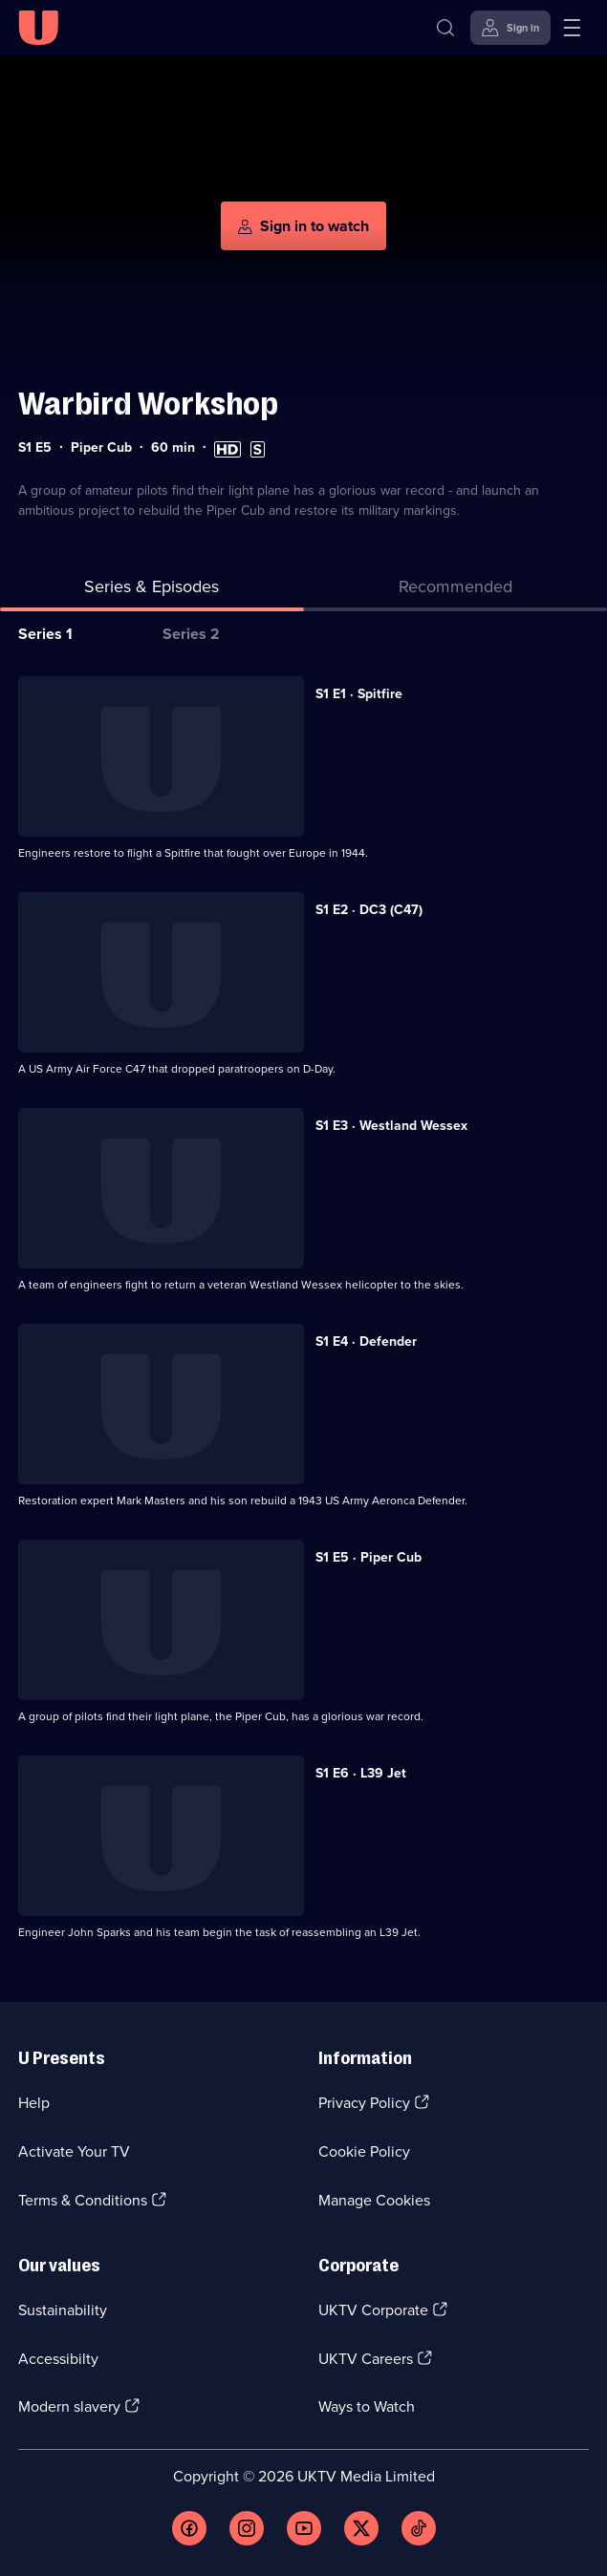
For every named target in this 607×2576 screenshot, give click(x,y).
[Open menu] (571, 28)
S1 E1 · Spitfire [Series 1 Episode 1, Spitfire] (358, 694)
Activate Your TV (74, 2151)
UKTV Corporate (373, 2310)
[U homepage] (38, 28)
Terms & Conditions (82, 2200)
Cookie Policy (364, 2151)
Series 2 (191, 634)
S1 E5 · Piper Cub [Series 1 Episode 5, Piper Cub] (368, 1557)
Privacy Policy (364, 2103)
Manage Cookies (374, 2200)
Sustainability (62, 2310)
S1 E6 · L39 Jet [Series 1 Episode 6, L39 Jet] (360, 1773)
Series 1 (45, 634)
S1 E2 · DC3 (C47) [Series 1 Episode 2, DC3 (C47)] (369, 910)
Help (34, 2103)
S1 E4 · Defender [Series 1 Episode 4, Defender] (366, 1341)
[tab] (456, 590)
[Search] (445, 28)
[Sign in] (510, 28)
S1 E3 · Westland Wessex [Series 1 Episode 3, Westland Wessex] (391, 1126)
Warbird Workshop (148, 403)
